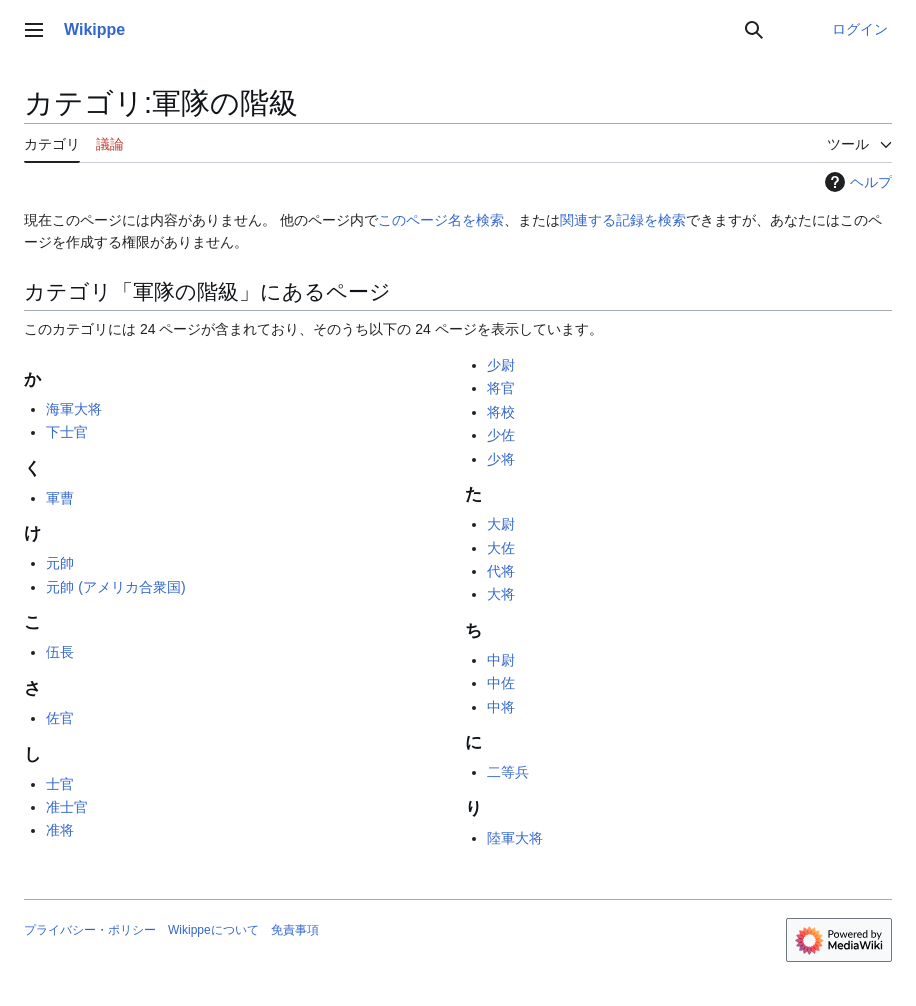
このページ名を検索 (441, 220)
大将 (501, 594)
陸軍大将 (515, 838)
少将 (501, 459)
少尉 (501, 365)
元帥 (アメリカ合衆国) (115, 587)
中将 (501, 707)
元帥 (60, 563)
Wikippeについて (213, 930)
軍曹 (60, 498)
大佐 (501, 548)
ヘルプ (856, 182)
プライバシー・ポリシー (90, 930)
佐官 (60, 718)
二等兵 (508, 772)
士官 (60, 784)
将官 (501, 388)
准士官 (67, 807)
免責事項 (295, 930)
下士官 (67, 432)
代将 (501, 571)
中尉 (501, 660)
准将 (60, 830)
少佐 (501, 435)
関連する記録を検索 (623, 220)
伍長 (60, 652)
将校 (501, 412)
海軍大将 (74, 409)
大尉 (501, 524)
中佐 (501, 683)
